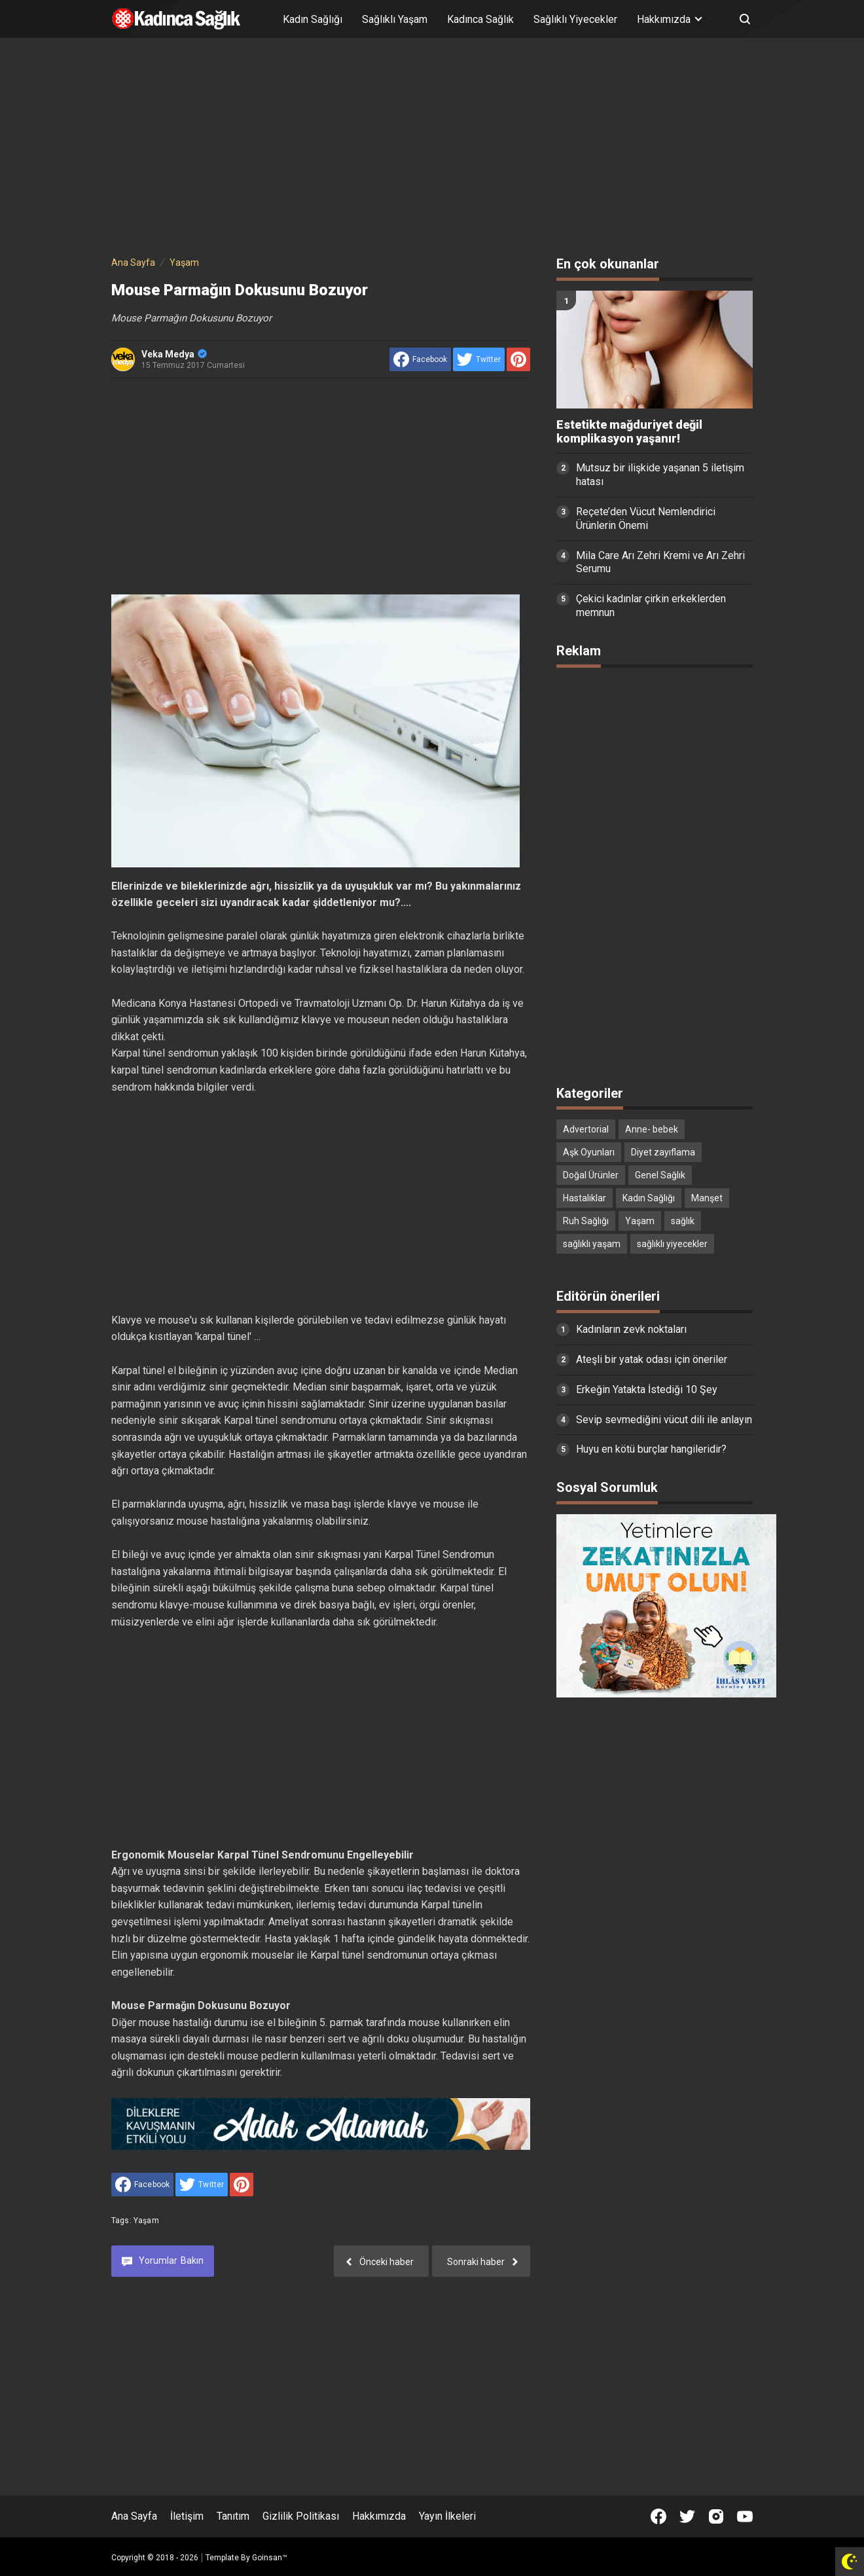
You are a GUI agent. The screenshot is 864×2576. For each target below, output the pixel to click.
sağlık (682, 1221)
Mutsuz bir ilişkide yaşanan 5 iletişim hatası (660, 475)
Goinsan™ (269, 2557)
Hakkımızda (379, 2516)
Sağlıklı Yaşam (394, 19)
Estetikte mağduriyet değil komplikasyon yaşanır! (629, 431)
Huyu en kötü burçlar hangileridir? (651, 1449)
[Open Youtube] (745, 2516)
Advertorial (586, 1129)
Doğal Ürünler (591, 1175)
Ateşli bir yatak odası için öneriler (651, 1359)
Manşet (707, 1198)
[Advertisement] (432, 149)
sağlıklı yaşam (592, 1244)
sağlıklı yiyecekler (672, 1244)
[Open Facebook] (658, 2516)
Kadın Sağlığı (312, 19)
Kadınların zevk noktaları (631, 1329)
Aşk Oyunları (589, 1152)
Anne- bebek (651, 1129)
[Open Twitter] (687, 2516)
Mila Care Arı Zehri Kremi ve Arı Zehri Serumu (660, 562)
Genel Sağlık (660, 1175)
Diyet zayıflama (663, 1152)
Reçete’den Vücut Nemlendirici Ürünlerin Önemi (645, 518)
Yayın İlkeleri (447, 2516)
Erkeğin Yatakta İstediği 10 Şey (646, 1389)
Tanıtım (233, 2516)
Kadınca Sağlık (480, 19)
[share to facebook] (420, 359)
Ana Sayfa (134, 2516)
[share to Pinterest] (518, 359)
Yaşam (146, 2220)
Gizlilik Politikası (300, 2516)
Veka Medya (174, 354)
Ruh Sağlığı (586, 1221)
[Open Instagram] (716, 2516)
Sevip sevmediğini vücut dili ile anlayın (664, 1419)
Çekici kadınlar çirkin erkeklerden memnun (651, 605)
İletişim (187, 2516)
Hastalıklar (584, 1198)
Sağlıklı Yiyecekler (575, 19)
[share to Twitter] (479, 359)
